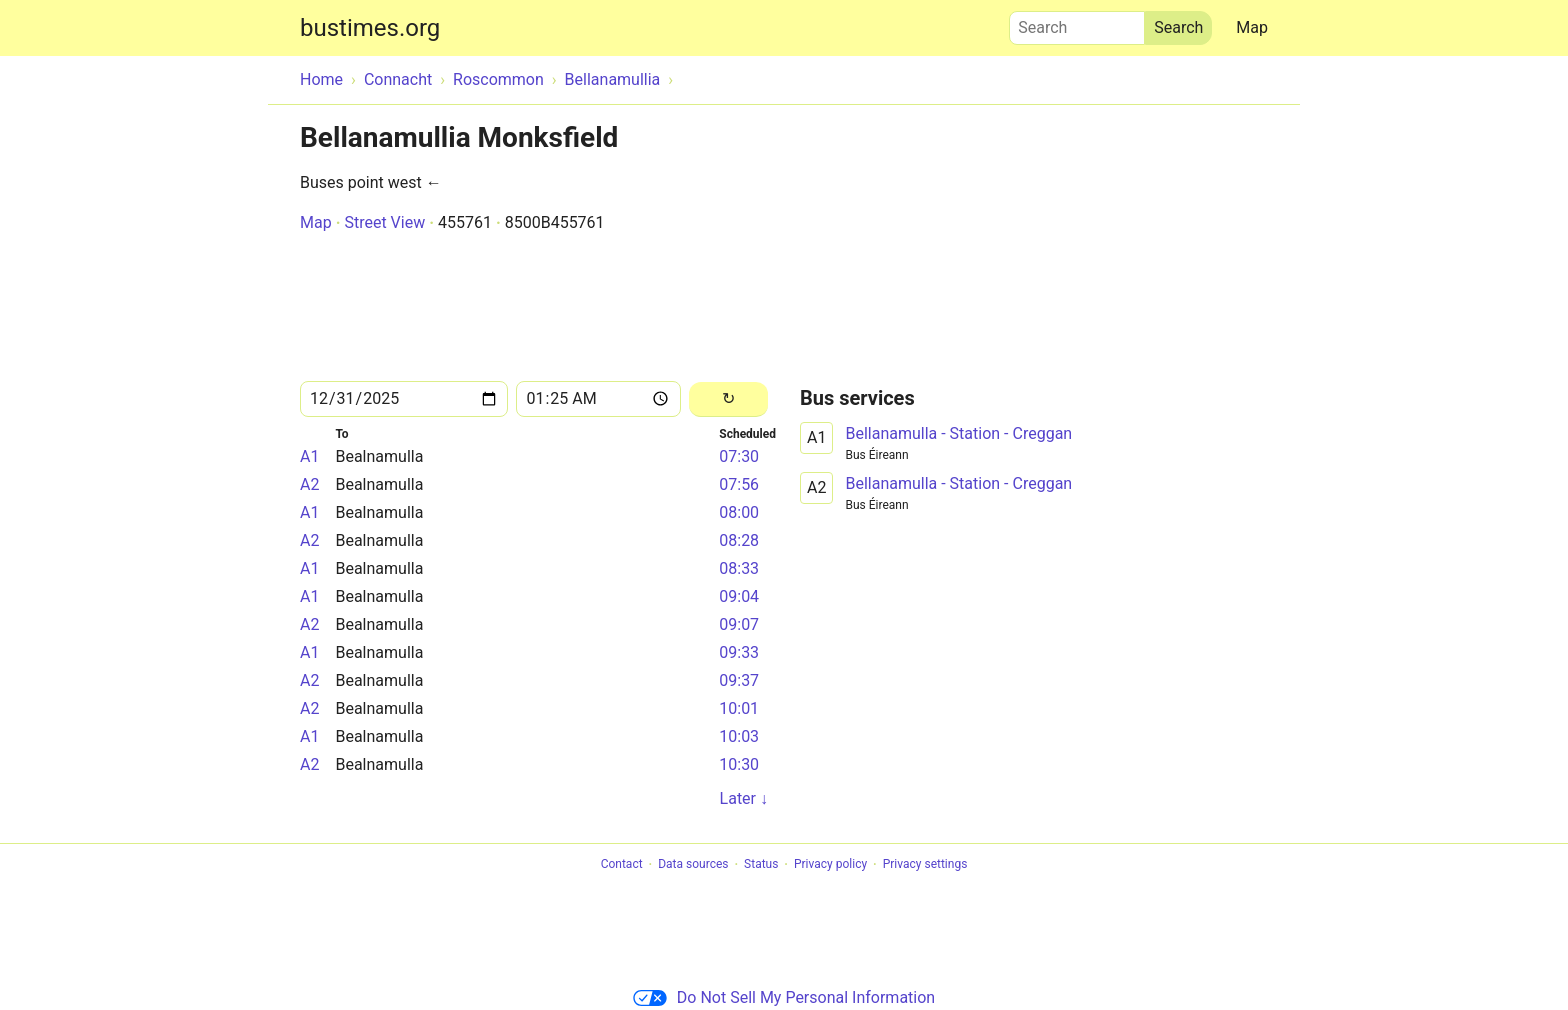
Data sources (693, 865)
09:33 (739, 652)
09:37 (739, 680)
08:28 (739, 540)
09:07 (739, 624)
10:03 (739, 736)
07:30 (739, 456)
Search (1077, 23)
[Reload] (728, 399)
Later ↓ (744, 798)
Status (761, 865)
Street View (384, 222)
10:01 (739, 708)
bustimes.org (370, 28)
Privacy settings (925, 865)
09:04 (739, 596)
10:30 (739, 764)
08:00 (739, 512)
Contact (622, 865)
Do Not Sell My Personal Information (784, 997)
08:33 (739, 568)
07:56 (739, 484)
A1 (309, 456)
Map (1252, 27)
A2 (309, 484)
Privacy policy (830, 865)
